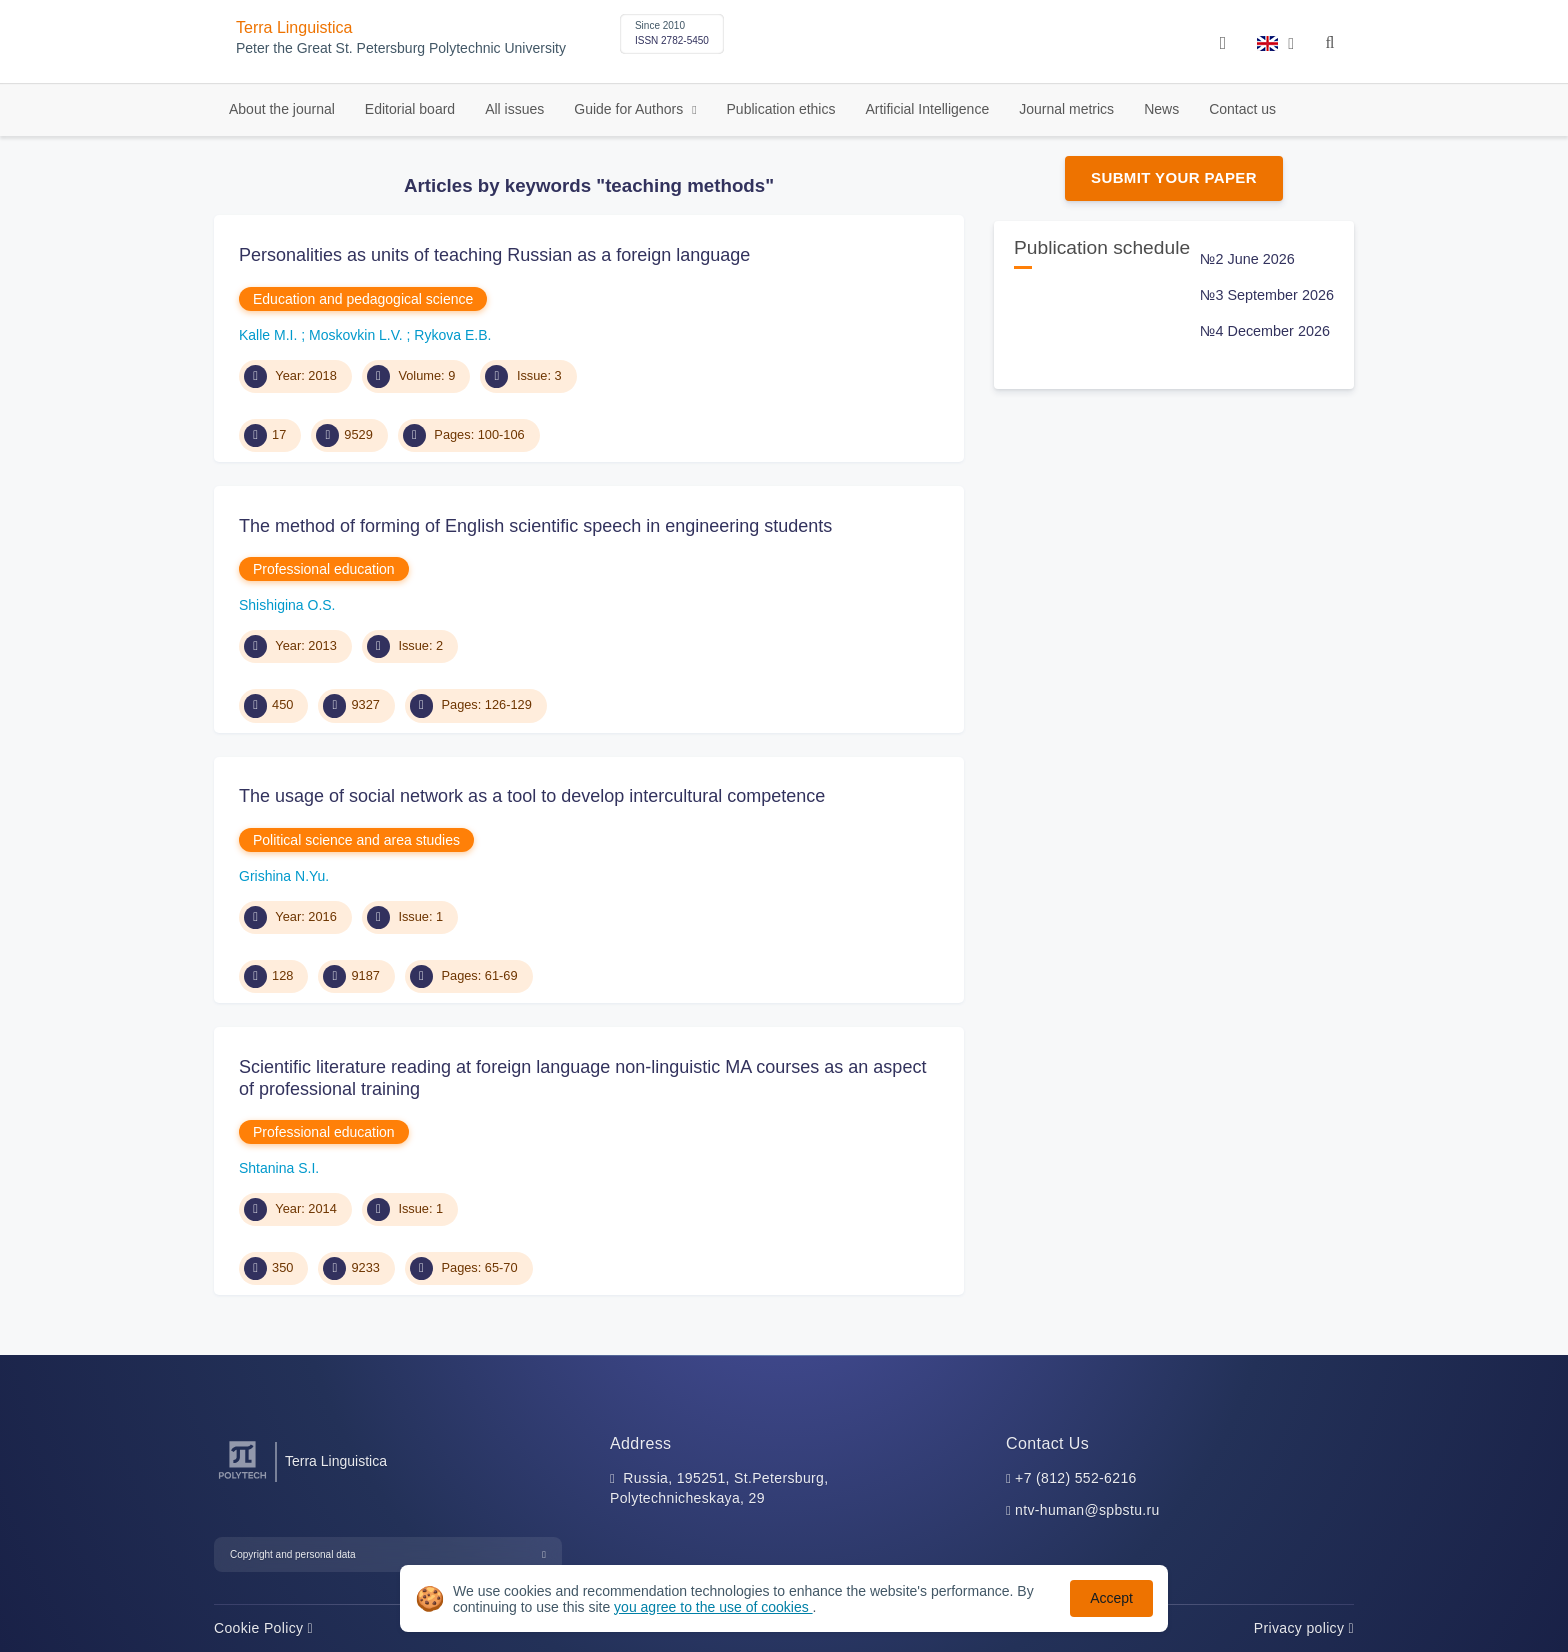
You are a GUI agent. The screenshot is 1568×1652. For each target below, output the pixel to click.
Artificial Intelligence (927, 109)
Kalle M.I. (270, 335)
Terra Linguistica (294, 27)
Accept (1111, 1598)
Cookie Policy (263, 1628)
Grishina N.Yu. (284, 876)
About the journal (282, 109)
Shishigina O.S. (287, 605)
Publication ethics (781, 109)
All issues (514, 109)
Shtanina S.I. (279, 1168)
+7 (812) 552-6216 (1076, 1478)
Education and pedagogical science (363, 299)
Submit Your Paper (1174, 177)
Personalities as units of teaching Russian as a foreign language (494, 255)
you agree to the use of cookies (713, 1607)
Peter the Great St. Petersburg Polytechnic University (401, 48)
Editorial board (410, 109)
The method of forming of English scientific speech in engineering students (535, 526)
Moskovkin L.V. (358, 335)
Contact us (1242, 109)
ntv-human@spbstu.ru (1087, 1510)
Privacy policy (1304, 1628)
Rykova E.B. (452, 335)
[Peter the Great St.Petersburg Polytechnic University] (242, 1479)
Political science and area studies (356, 840)
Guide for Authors (630, 109)
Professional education (324, 569)
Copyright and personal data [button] (293, 1554)
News (1161, 109)
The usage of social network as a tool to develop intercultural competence (532, 796)
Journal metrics (1066, 109)
